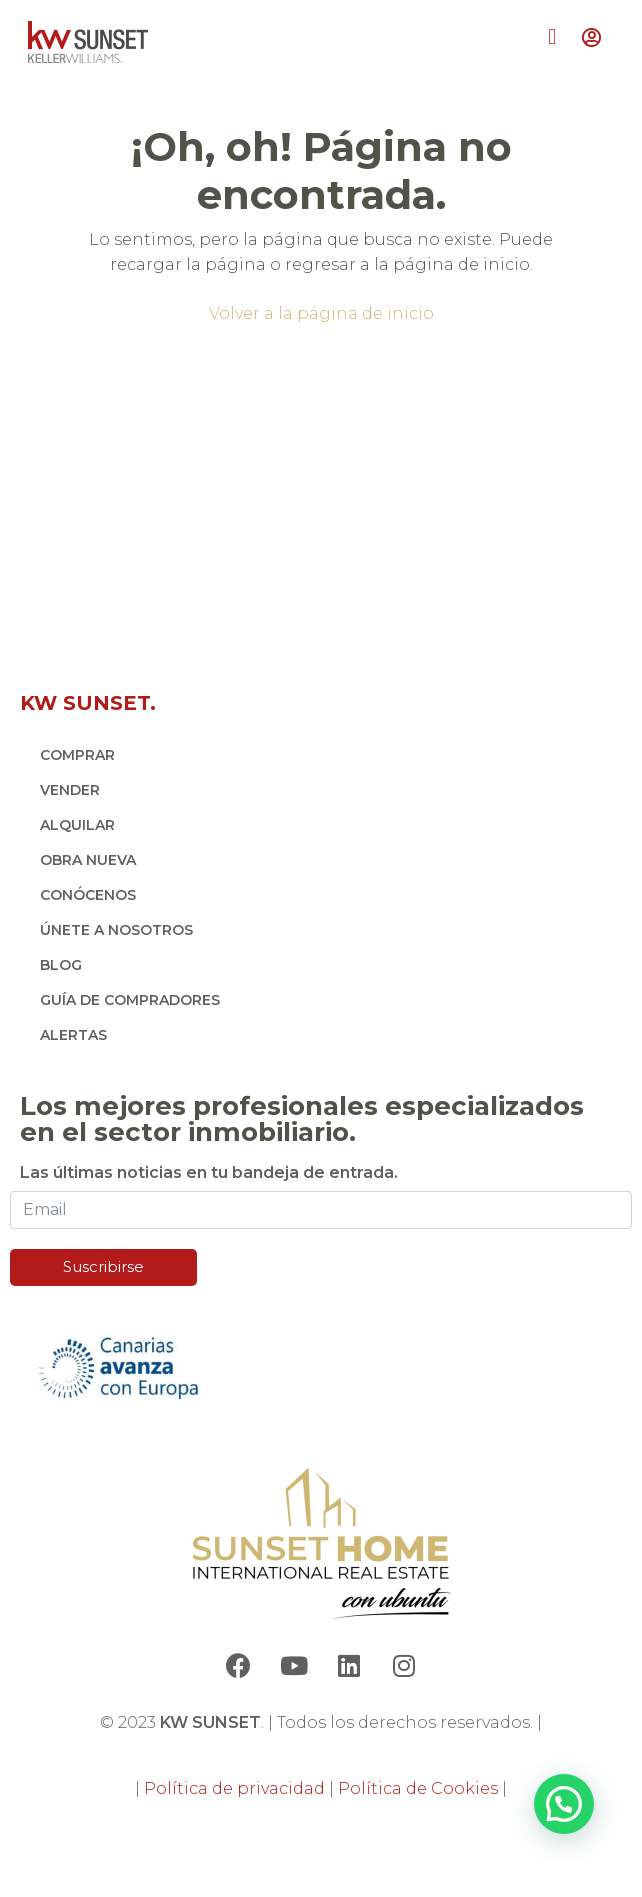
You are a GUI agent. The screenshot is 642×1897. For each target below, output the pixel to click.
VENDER (70, 790)
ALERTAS (73, 1035)
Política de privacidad (234, 1788)
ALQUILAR (77, 825)
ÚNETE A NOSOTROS (116, 930)
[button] (552, 36)
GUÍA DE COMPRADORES (130, 1000)
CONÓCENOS (88, 895)
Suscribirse (103, 1266)
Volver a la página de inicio (321, 313)
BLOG (61, 965)
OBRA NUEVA (88, 860)
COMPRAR (77, 755)
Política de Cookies (418, 1788)
